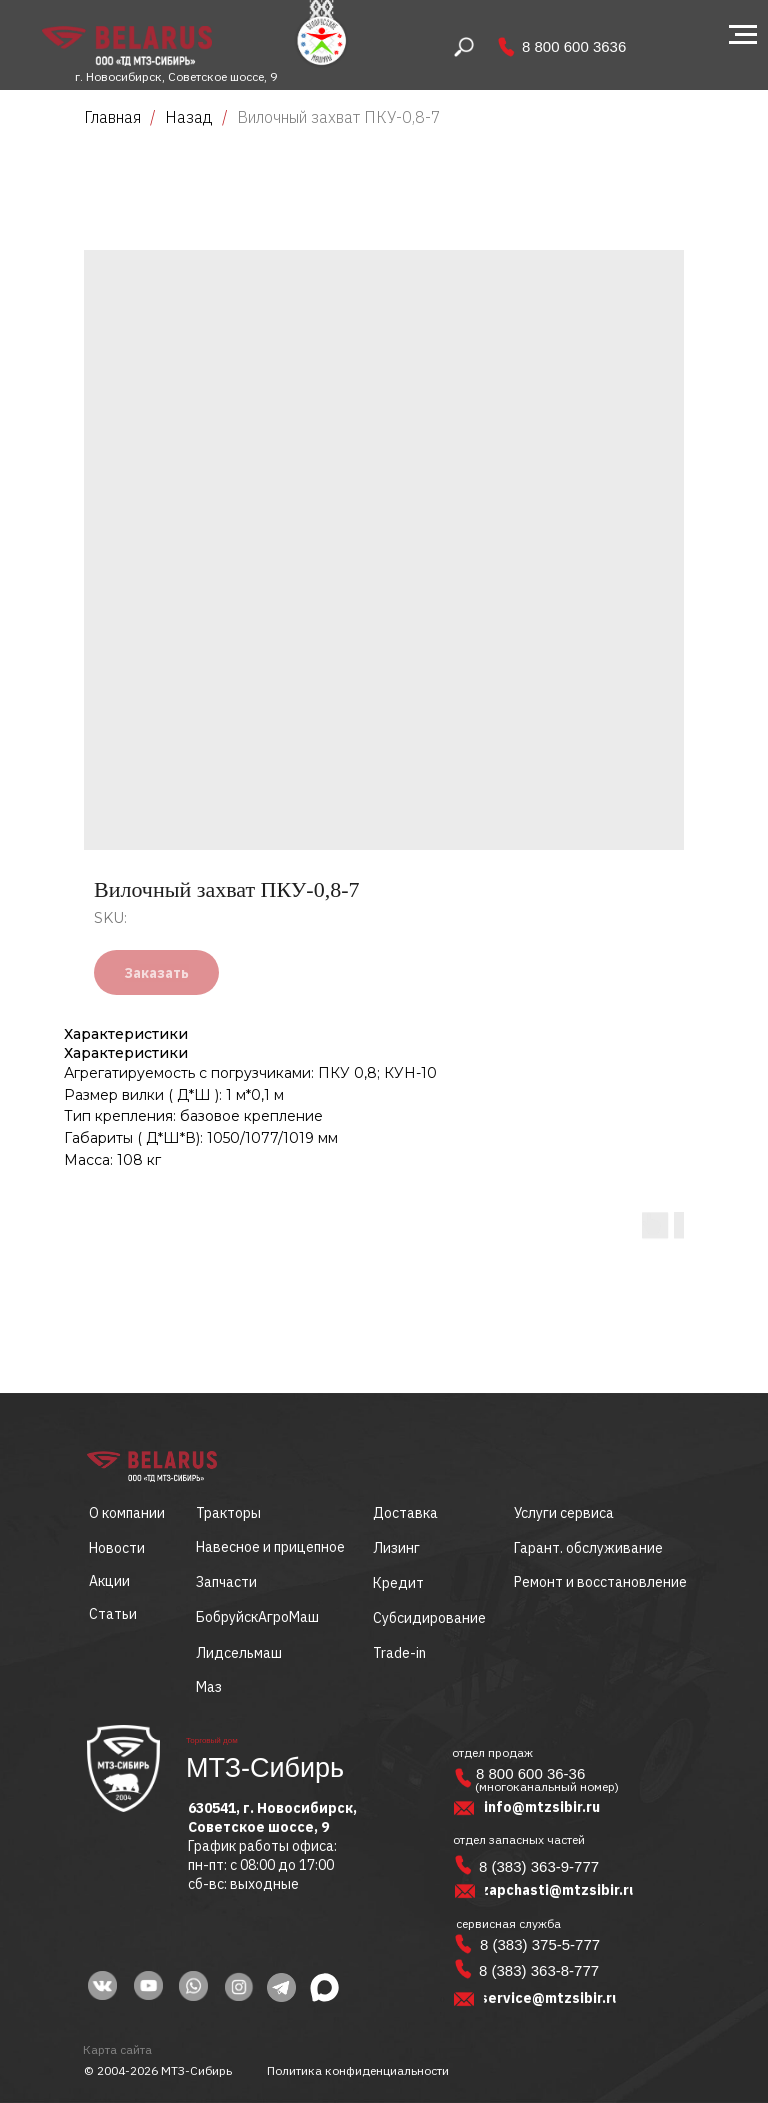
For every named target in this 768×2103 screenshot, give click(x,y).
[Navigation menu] (743, 35)
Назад (191, 117)
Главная (112, 117)
